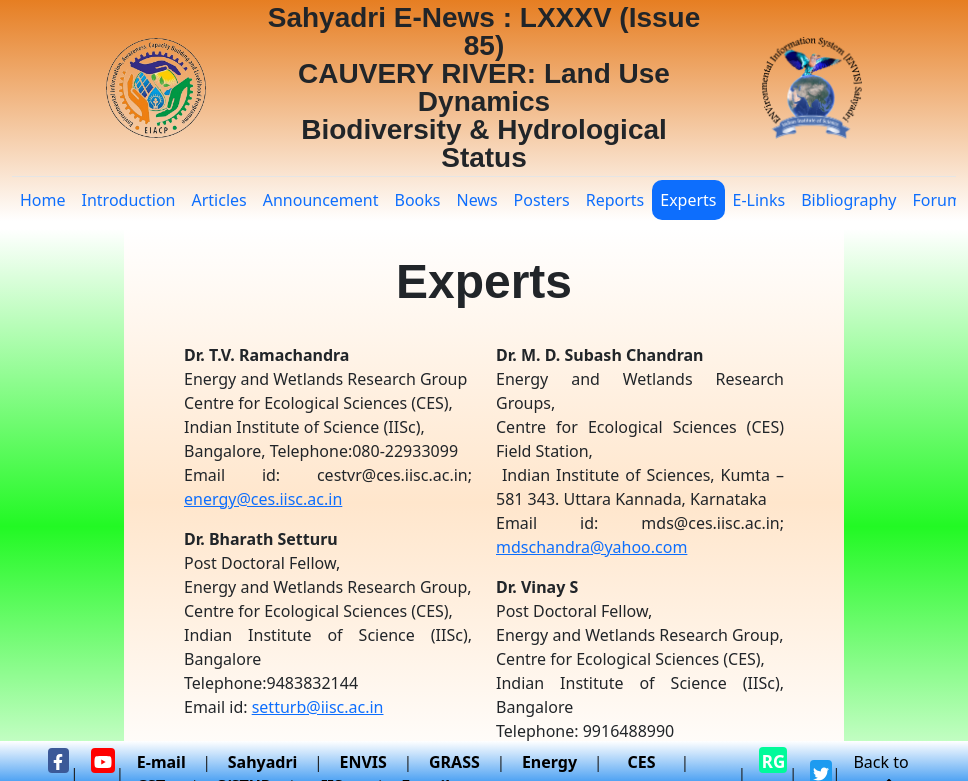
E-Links (759, 200)
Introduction (129, 200)
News (476, 200)
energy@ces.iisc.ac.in (263, 499)
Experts (688, 200)
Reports (615, 200)
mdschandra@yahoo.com (591, 547)
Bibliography (848, 200)
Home (43, 200)
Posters (542, 200)
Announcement (321, 200)
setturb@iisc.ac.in (318, 707)
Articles (218, 200)
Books (418, 200)
